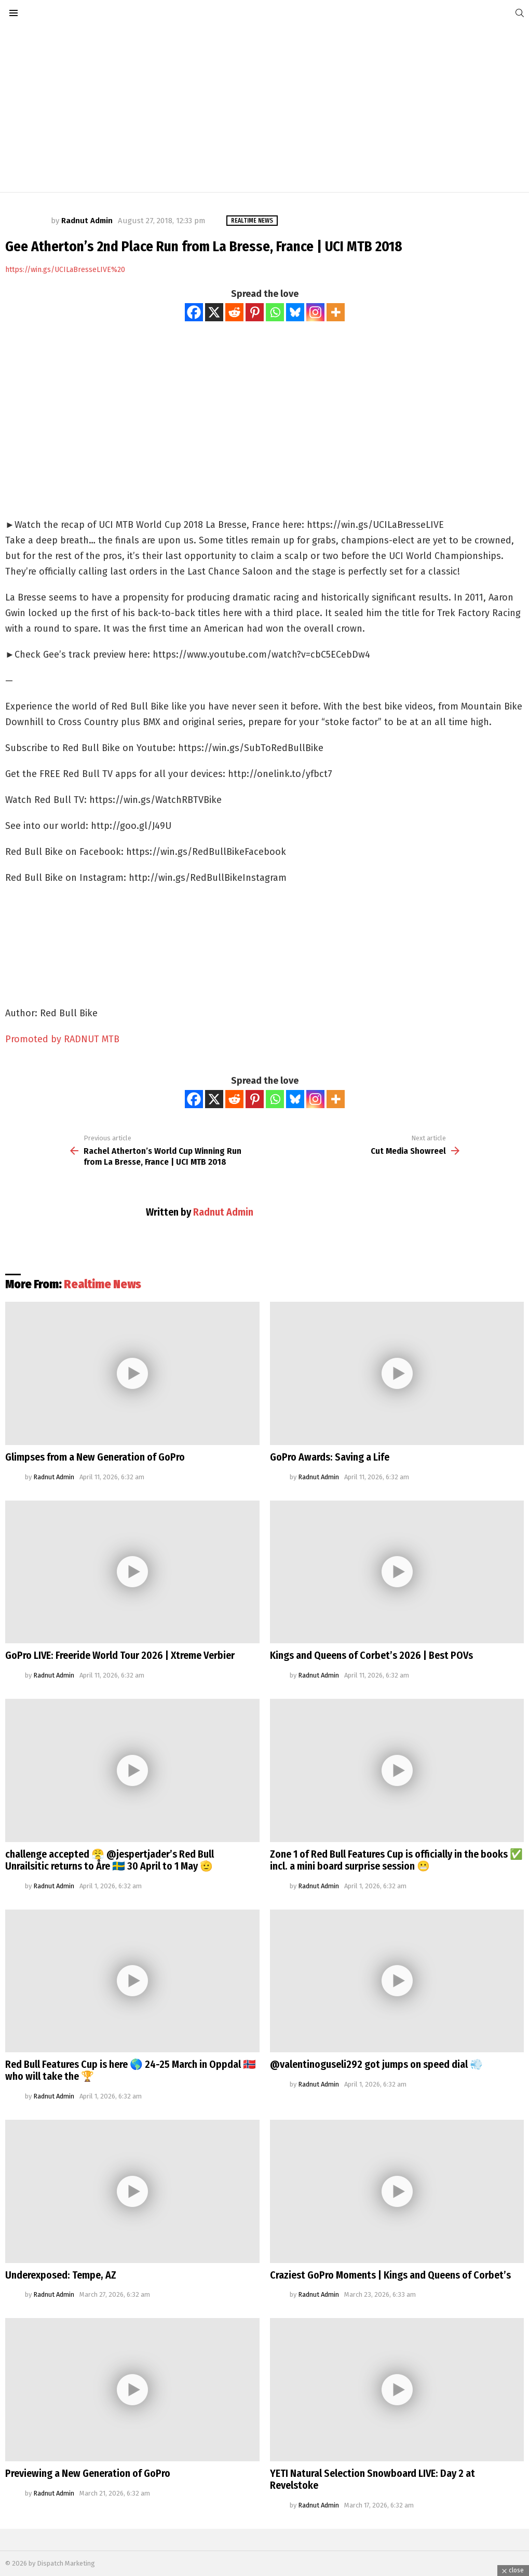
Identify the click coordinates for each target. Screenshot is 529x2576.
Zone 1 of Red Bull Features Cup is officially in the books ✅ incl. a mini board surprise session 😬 (396, 1860)
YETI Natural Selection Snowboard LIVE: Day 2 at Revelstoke (372, 2479)
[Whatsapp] (275, 312)
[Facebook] (194, 312)
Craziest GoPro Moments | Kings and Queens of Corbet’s (390, 2275)
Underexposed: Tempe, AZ (60, 2275)
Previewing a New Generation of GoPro (87, 2473)
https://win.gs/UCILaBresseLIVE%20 (65, 269)
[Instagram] (315, 312)
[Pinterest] (255, 312)
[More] (336, 312)
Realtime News (102, 1284)
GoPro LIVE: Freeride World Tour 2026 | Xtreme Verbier (120, 1655)
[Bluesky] (295, 312)
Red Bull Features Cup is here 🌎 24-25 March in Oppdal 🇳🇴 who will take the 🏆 (130, 2070)
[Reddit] (234, 312)
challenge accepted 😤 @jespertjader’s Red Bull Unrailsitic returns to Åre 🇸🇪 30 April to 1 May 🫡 (109, 1860)
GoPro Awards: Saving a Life (329, 1457)
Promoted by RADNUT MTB (62, 1039)
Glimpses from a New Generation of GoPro (95, 1457)
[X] (214, 312)
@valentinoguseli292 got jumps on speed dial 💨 (376, 2064)
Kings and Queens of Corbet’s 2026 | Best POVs (371, 1655)
